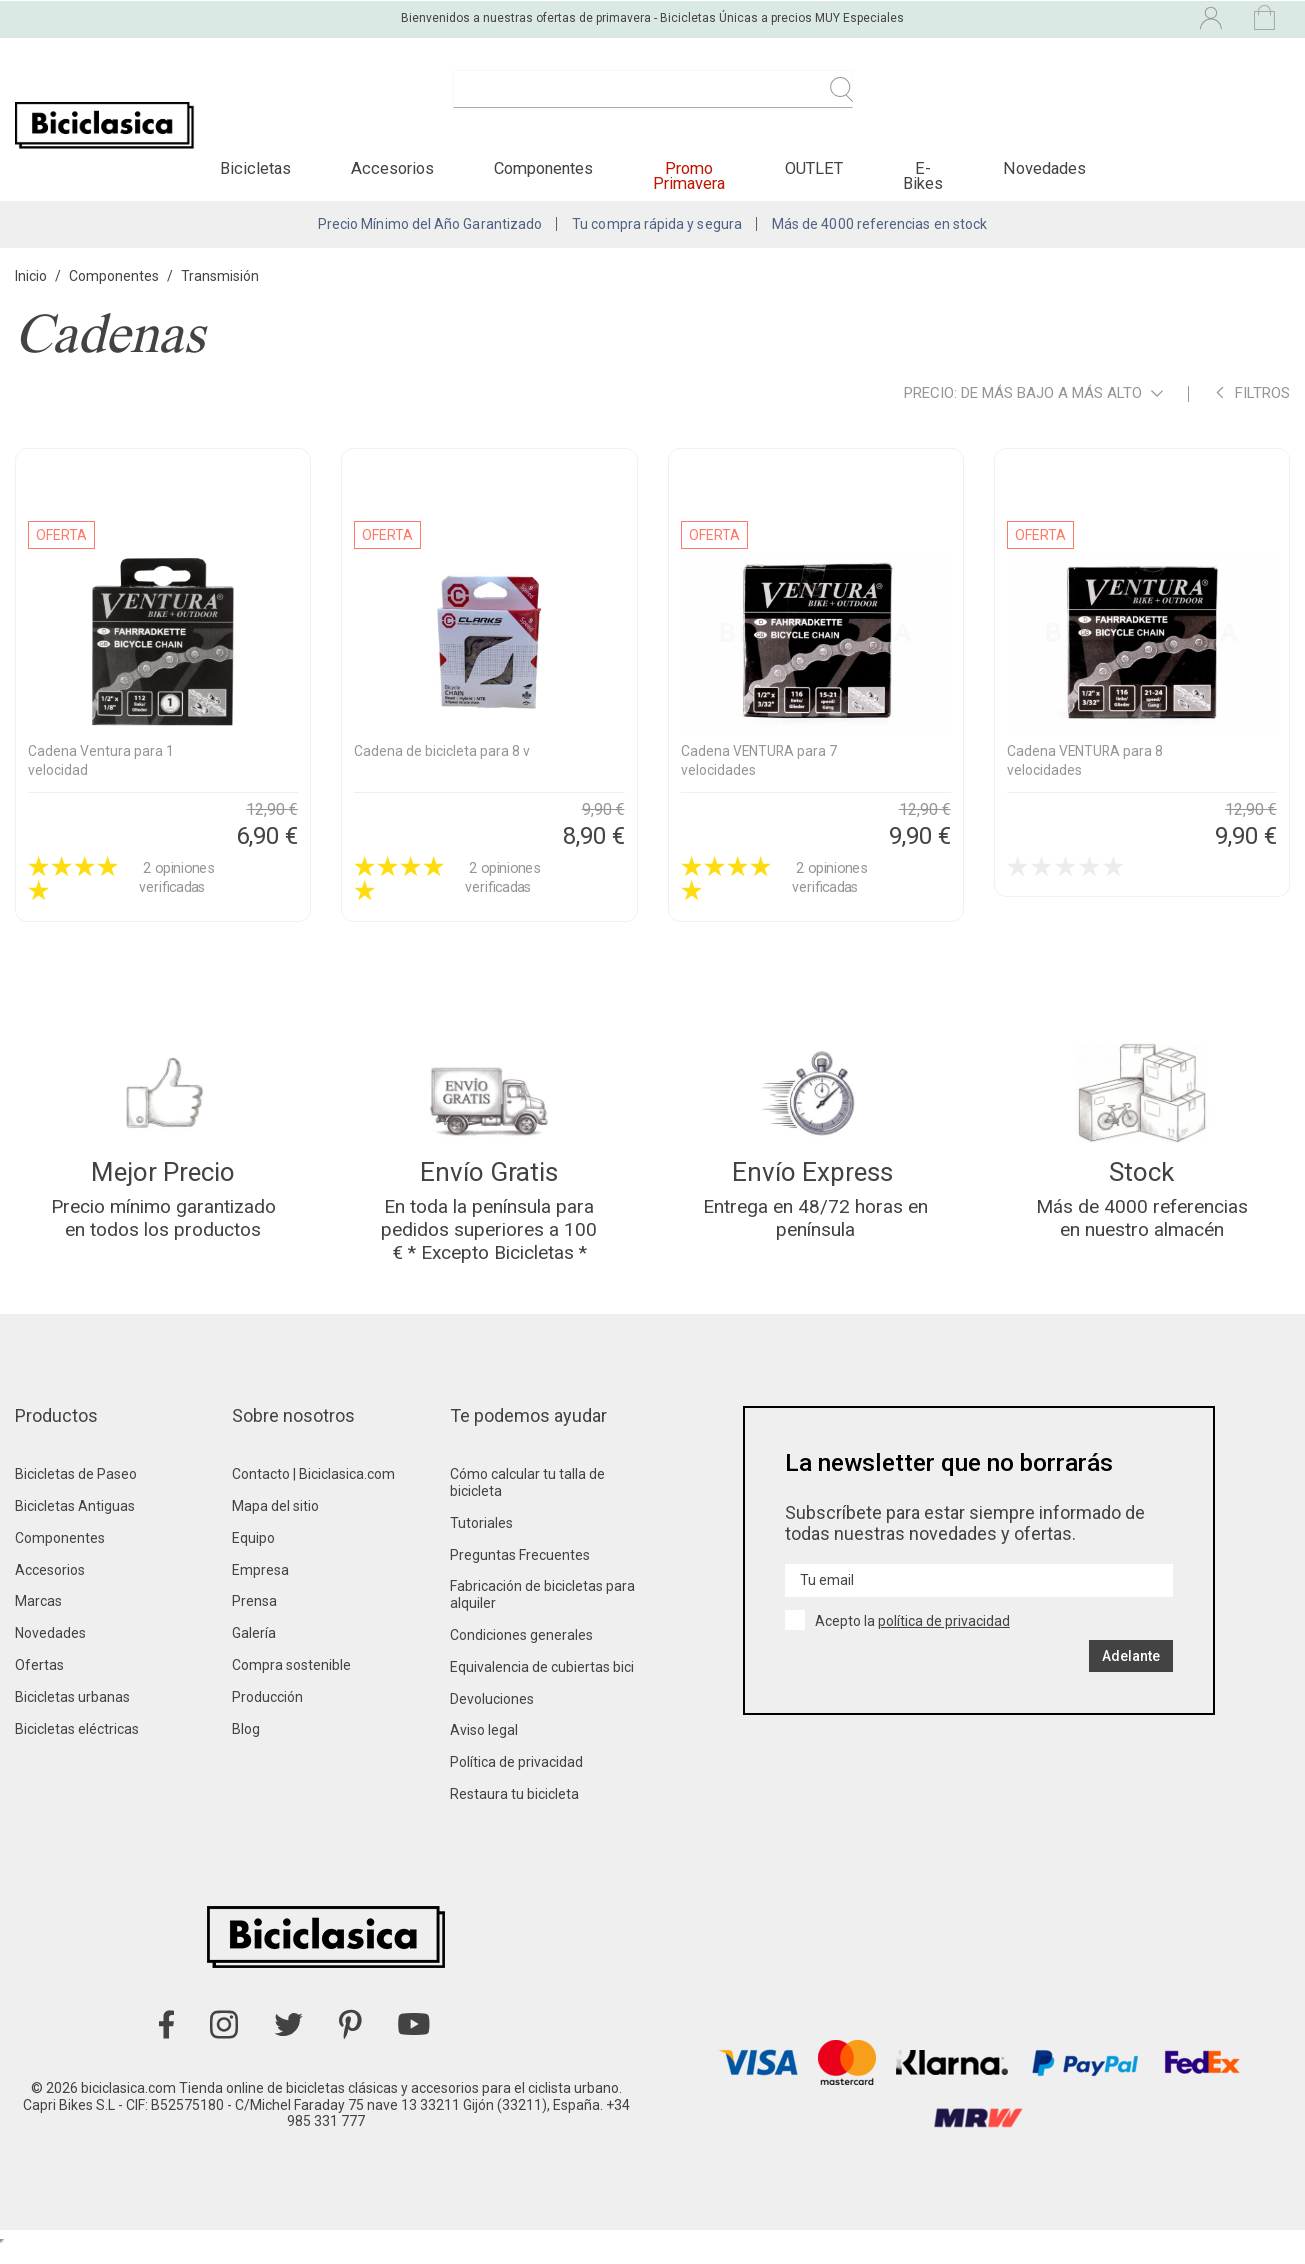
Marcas (38, 1618)
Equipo (253, 1555)
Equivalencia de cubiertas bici (542, 1684)
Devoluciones (492, 1716)
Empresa (260, 1587)
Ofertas (39, 1682)
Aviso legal (484, 1747)
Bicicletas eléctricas (77, 1746)
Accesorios (50, 1587)
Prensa (254, 1618)
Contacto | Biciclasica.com (313, 1491)
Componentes (60, 1555)
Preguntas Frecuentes (520, 1572)
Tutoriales (481, 1540)
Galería (254, 1650)
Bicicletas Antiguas (75, 1523)
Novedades (50, 1650)
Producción (267, 1714)
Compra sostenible (291, 1682)
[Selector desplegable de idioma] (1037, 18)
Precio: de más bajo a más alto (1033, 405)
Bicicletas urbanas (72, 1714)
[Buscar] (653, 100)
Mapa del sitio (275, 1523)
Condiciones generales (521, 1652)
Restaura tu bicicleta (514, 1811)
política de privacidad (944, 1638)
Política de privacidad (516, 1779)
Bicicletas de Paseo (76, 1491)
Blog (246, 1746)
